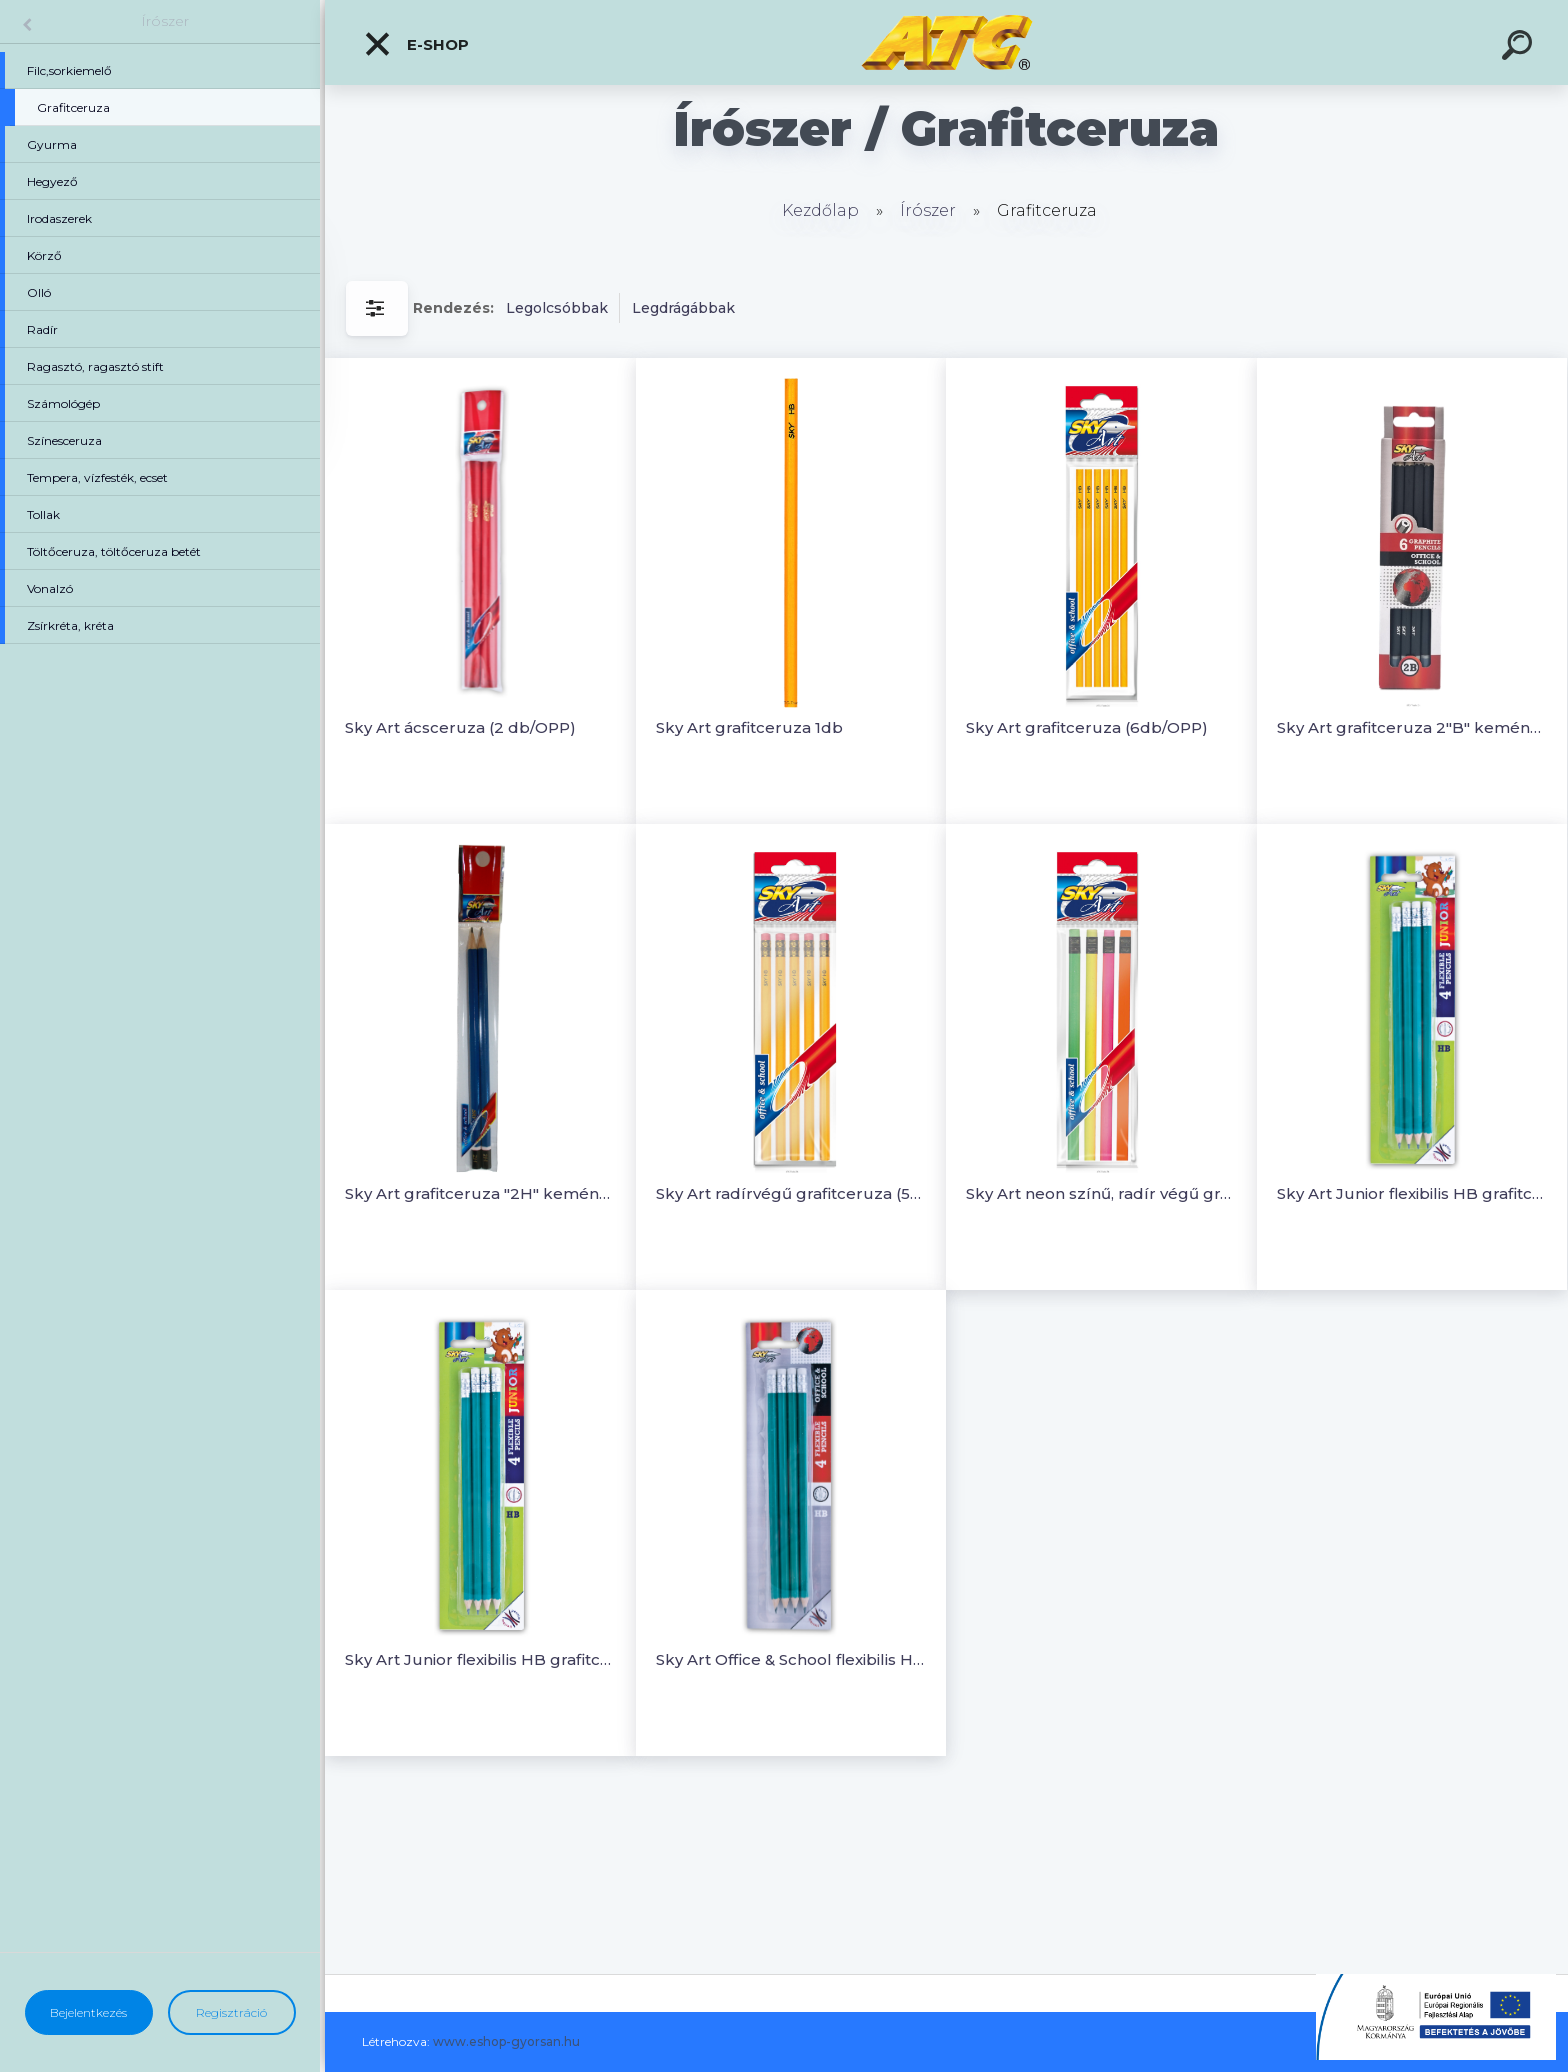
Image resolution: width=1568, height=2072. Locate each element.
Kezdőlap (820, 210)
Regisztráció (231, 2012)
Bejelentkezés (88, 2012)
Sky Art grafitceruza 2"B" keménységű (1412, 727)
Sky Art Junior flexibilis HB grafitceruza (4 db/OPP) (1412, 1193)
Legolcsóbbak (557, 308)
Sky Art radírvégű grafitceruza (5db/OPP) (791, 1193)
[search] (1520, 48)
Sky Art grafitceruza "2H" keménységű (480, 1193)
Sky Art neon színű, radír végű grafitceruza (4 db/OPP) (1101, 1193)
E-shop (416, 44)
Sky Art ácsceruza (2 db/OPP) (460, 727)
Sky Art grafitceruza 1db (749, 727)
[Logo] (946, 42)
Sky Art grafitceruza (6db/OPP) (1087, 727)
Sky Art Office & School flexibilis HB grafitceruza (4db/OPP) (791, 1659)
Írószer (165, 21)
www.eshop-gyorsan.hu (506, 2041)
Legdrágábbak (683, 308)
